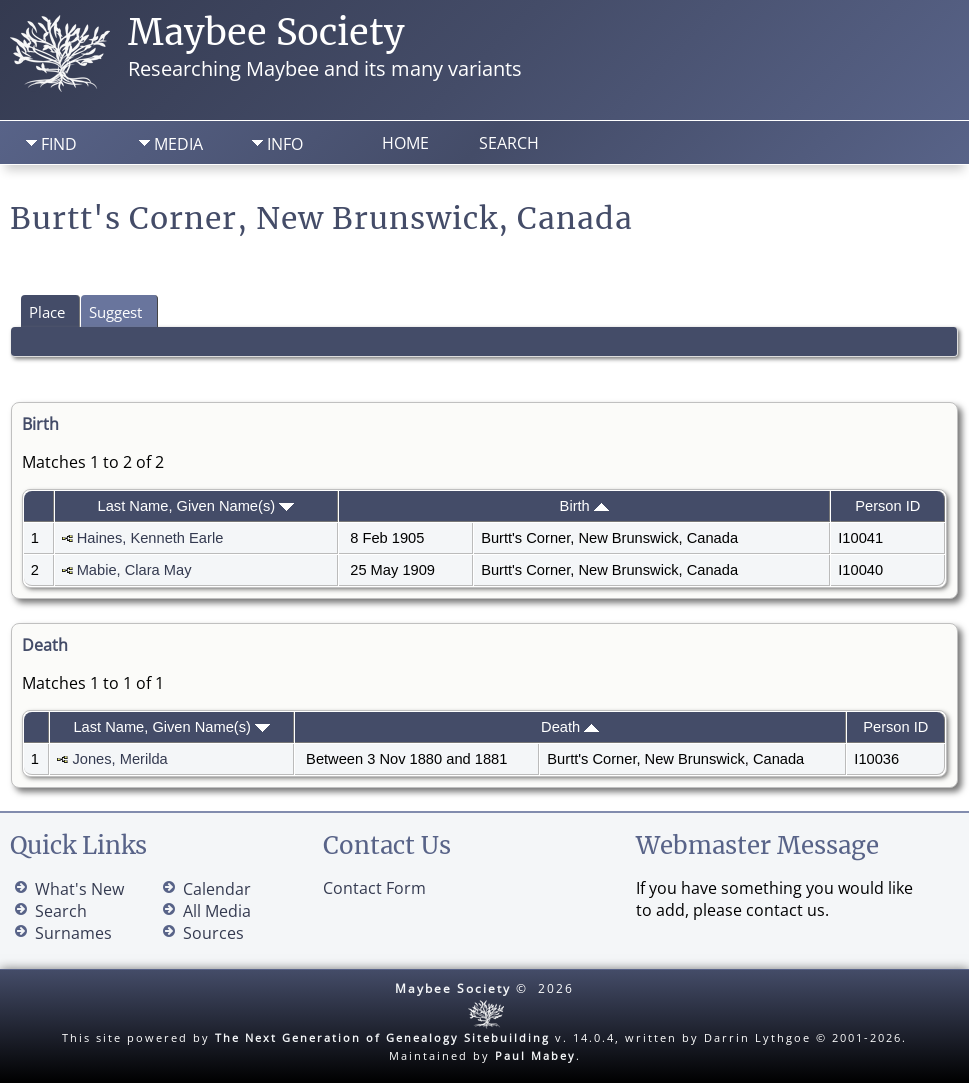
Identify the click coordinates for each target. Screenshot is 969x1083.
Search (509, 143)
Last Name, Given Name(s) (196, 506)
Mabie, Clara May (134, 570)
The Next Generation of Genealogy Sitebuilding (382, 1037)
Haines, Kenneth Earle (150, 538)
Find (59, 144)
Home (405, 143)
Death (570, 727)
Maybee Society (266, 32)
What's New (79, 889)
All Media (217, 911)
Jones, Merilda (119, 759)
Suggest (115, 312)
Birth (584, 506)
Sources (213, 933)
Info (285, 144)
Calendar (217, 889)
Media (178, 144)
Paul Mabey (535, 1055)
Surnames (73, 933)
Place (47, 312)
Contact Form (374, 888)
